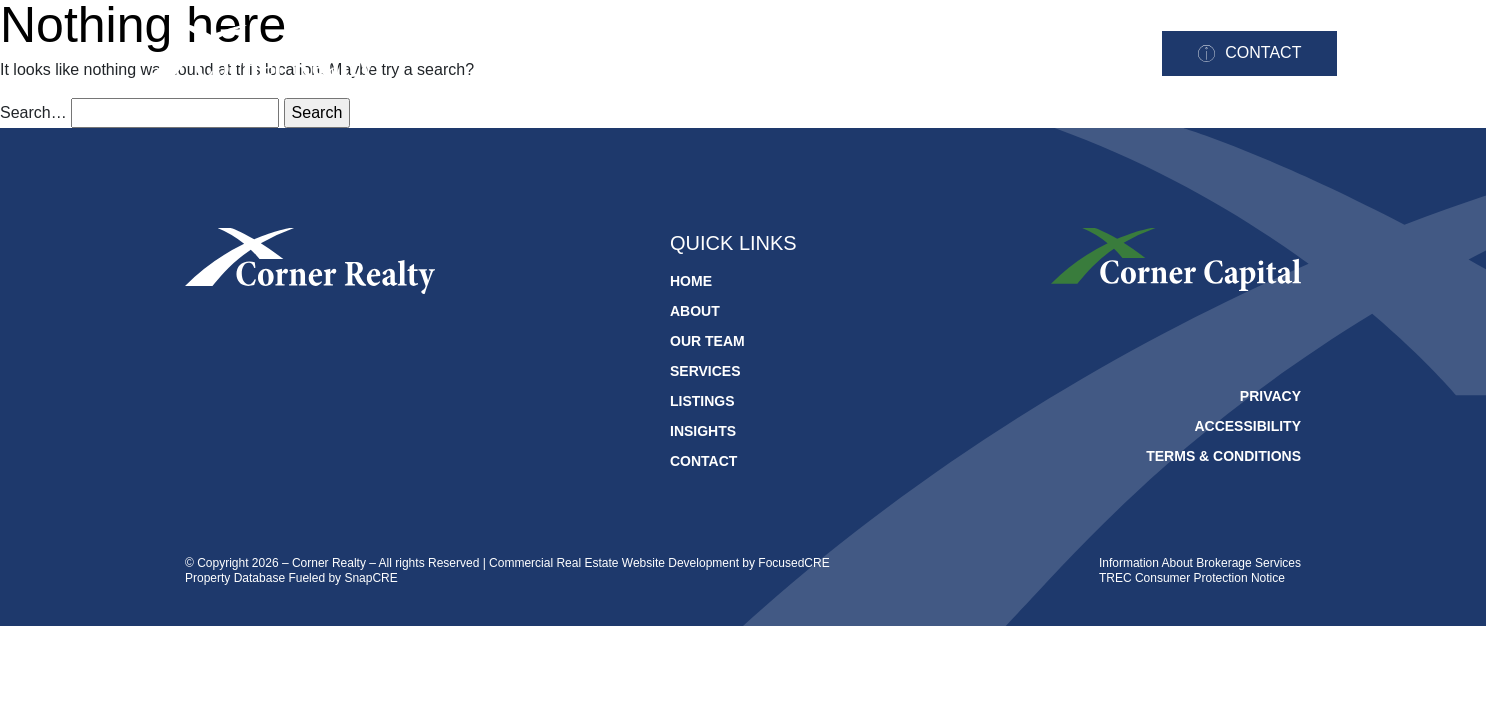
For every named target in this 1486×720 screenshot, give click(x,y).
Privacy (1270, 396)
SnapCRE (370, 578)
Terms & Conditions (1223, 456)
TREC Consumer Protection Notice (1192, 578)
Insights (1085, 54)
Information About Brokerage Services (1200, 563)
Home (530, 54)
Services (853, 54)
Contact (1263, 52)
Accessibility (1247, 426)
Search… (33, 112)
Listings (970, 54)
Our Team (731, 54)
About (621, 54)
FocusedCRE (793, 563)
